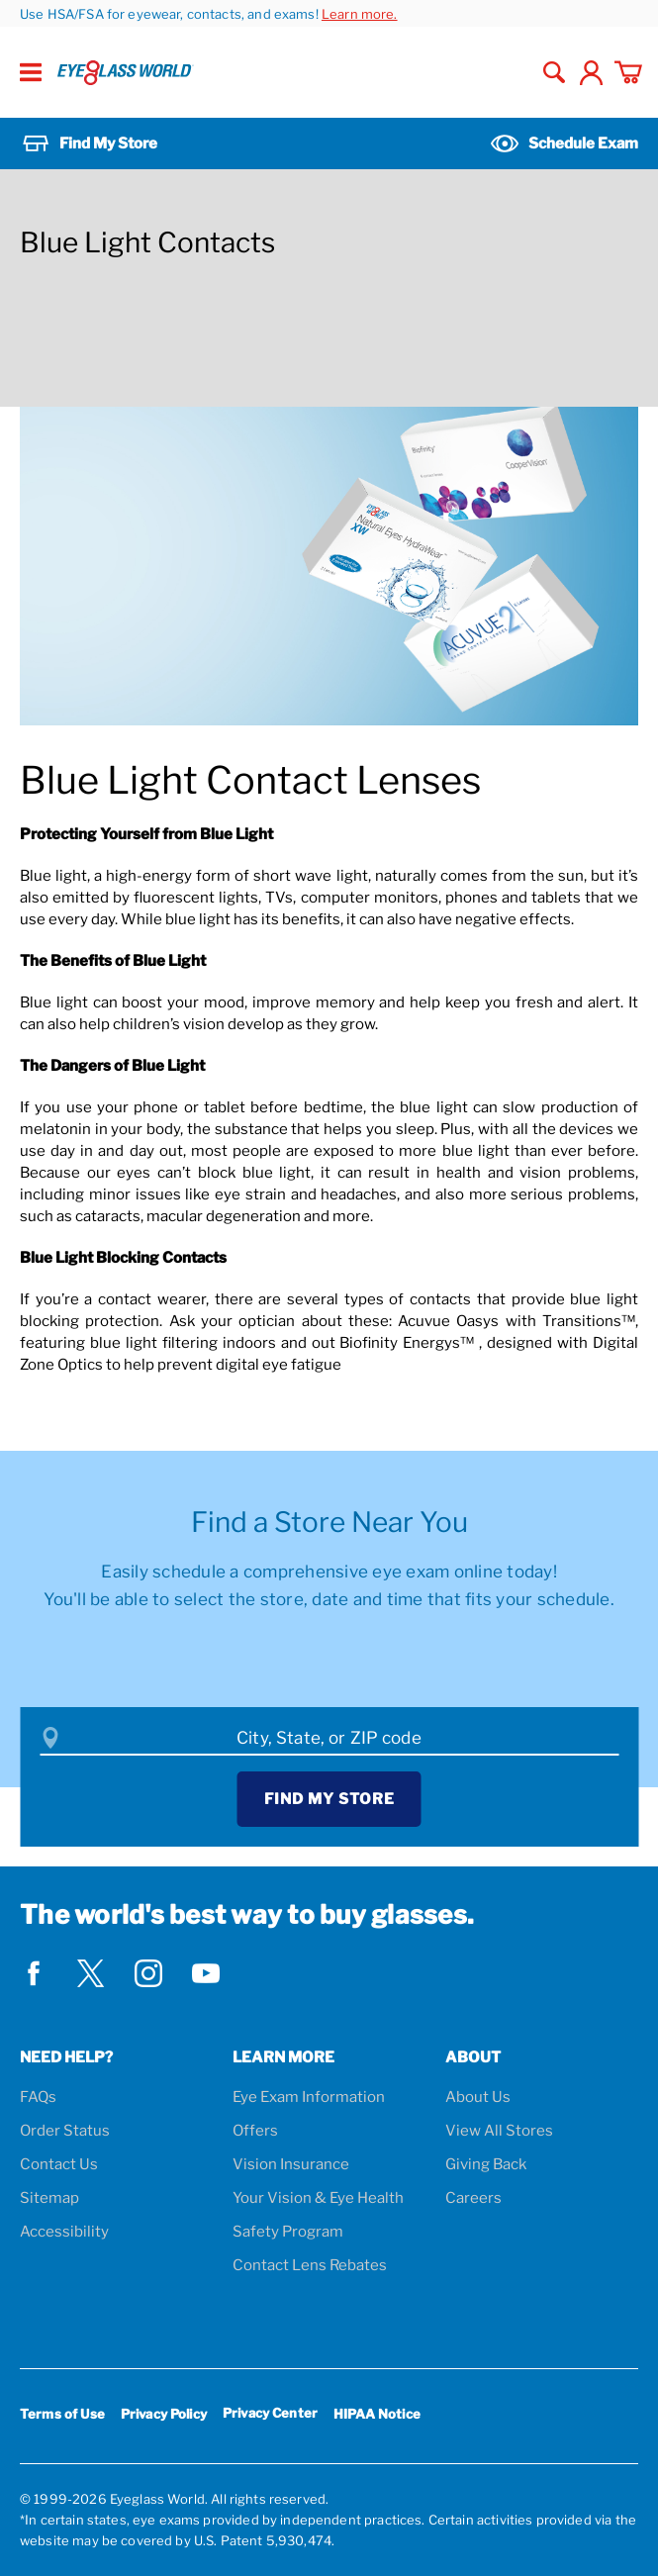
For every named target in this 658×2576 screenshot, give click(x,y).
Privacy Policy (164, 2414)
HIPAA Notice (377, 2414)
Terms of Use (62, 2414)
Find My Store (329, 1799)
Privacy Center (270, 2416)
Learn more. (360, 14)
